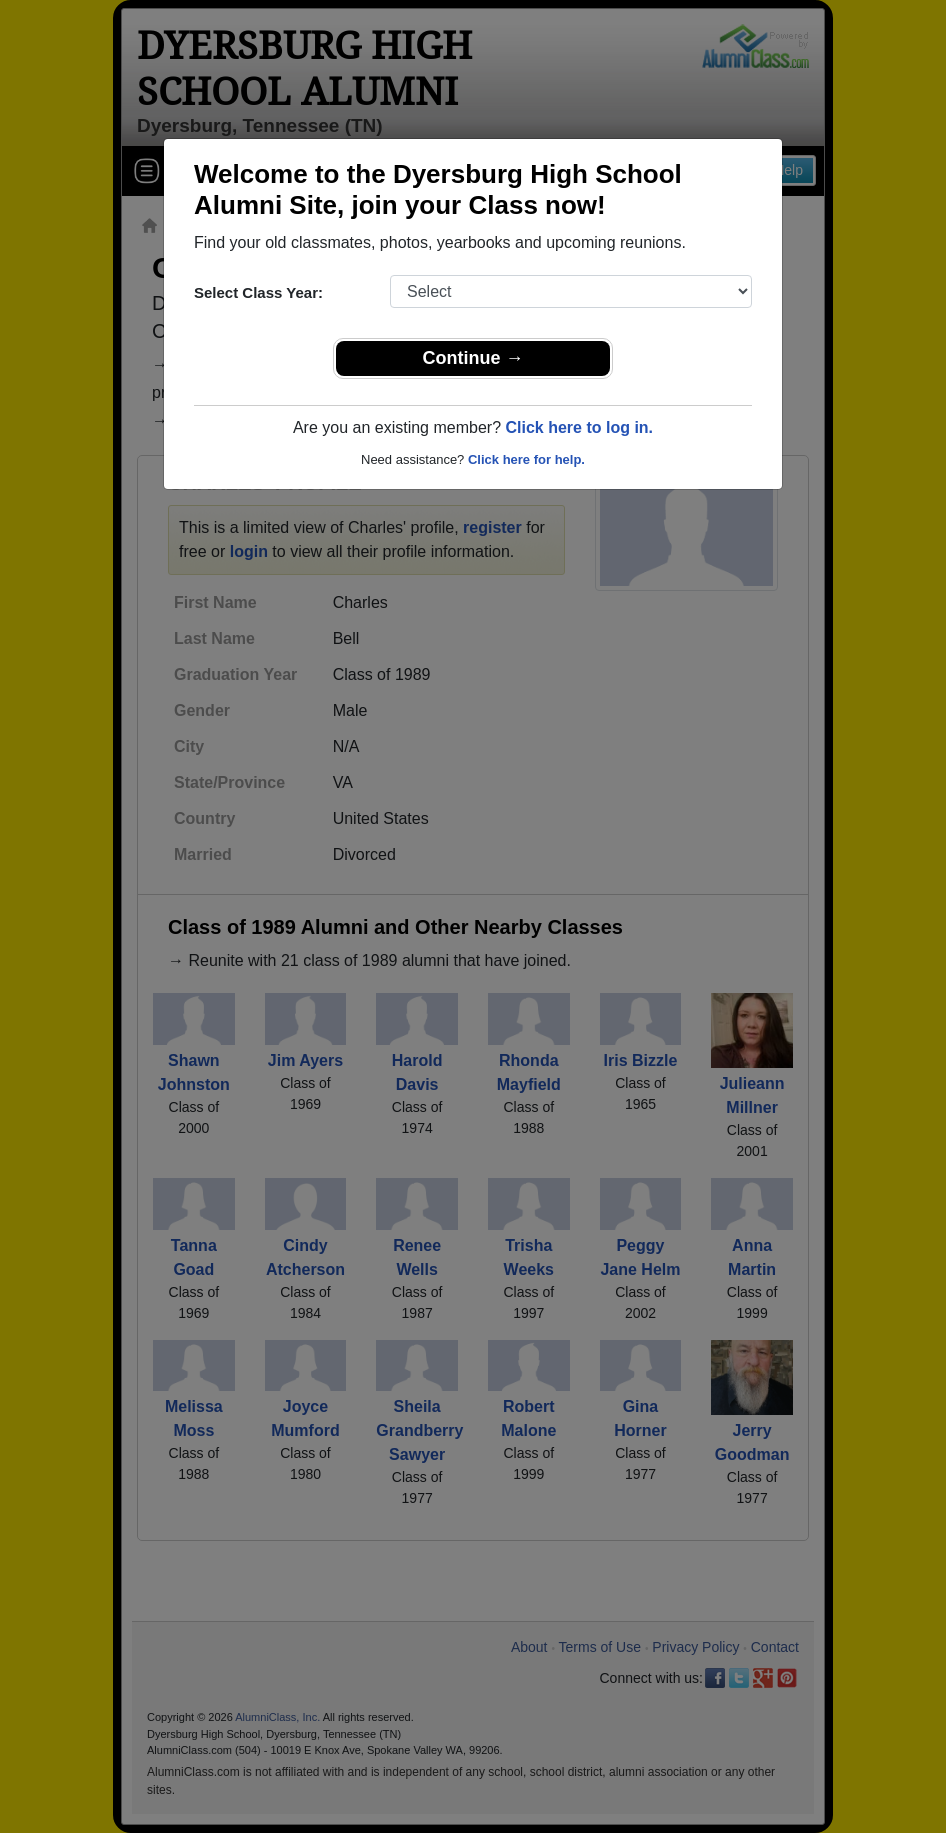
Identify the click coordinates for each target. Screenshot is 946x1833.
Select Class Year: (258, 292)
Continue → (473, 358)
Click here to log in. (579, 427)
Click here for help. (526, 459)
